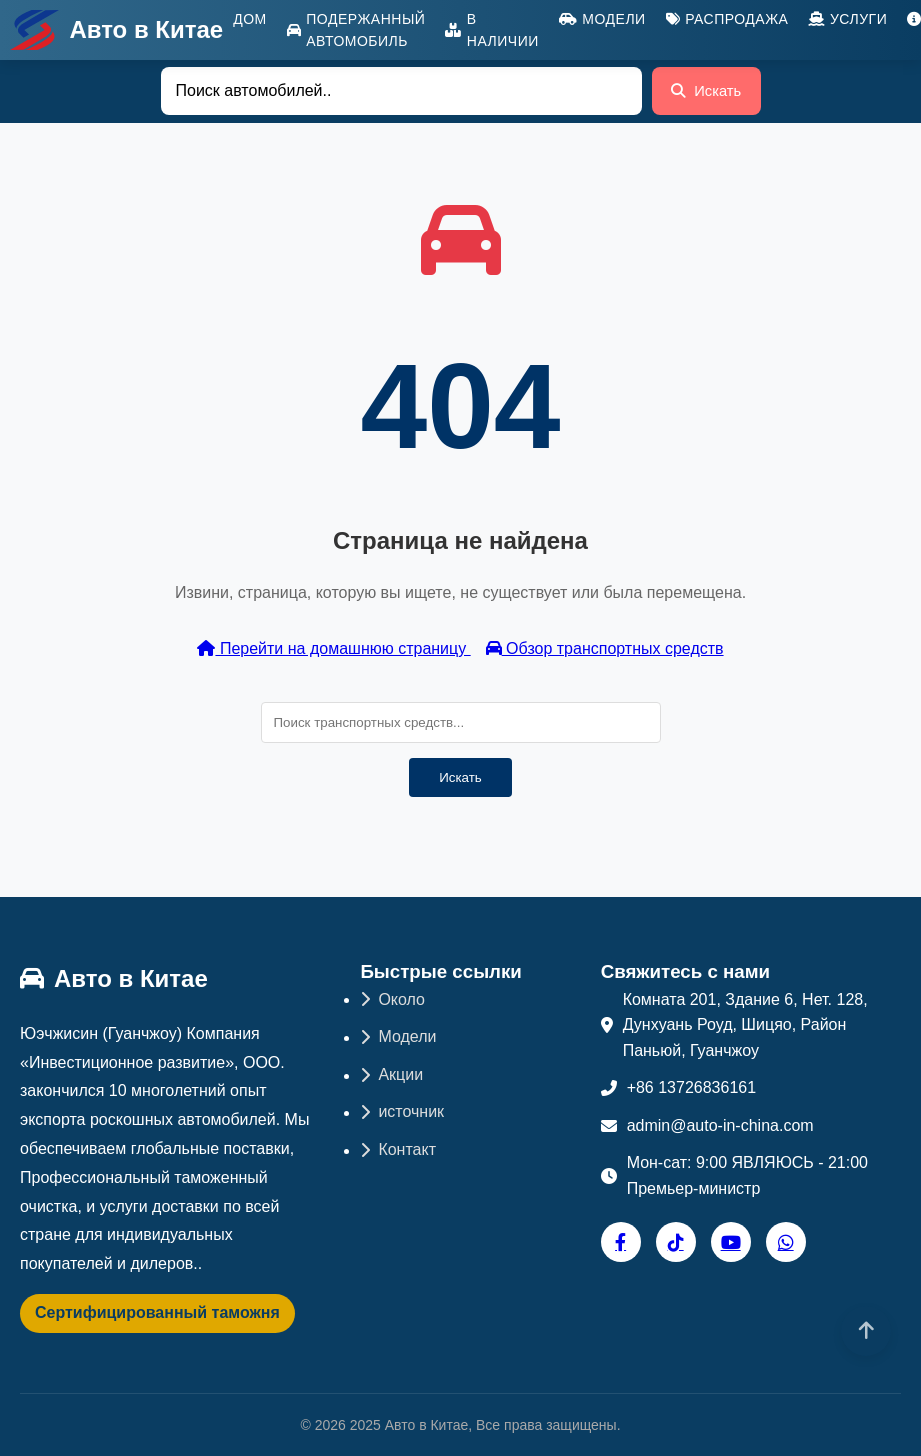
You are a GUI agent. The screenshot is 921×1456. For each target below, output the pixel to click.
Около (392, 999)
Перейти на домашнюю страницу (333, 648)
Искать (704, 96)
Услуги (847, 19)
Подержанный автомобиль (356, 30)
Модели (602, 19)
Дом (250, 19)
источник (402, 1111)
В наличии (491, 30)
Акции (391, 1074)
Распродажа (727, 19)
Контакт (398, 1149)
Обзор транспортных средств (605, 648)
